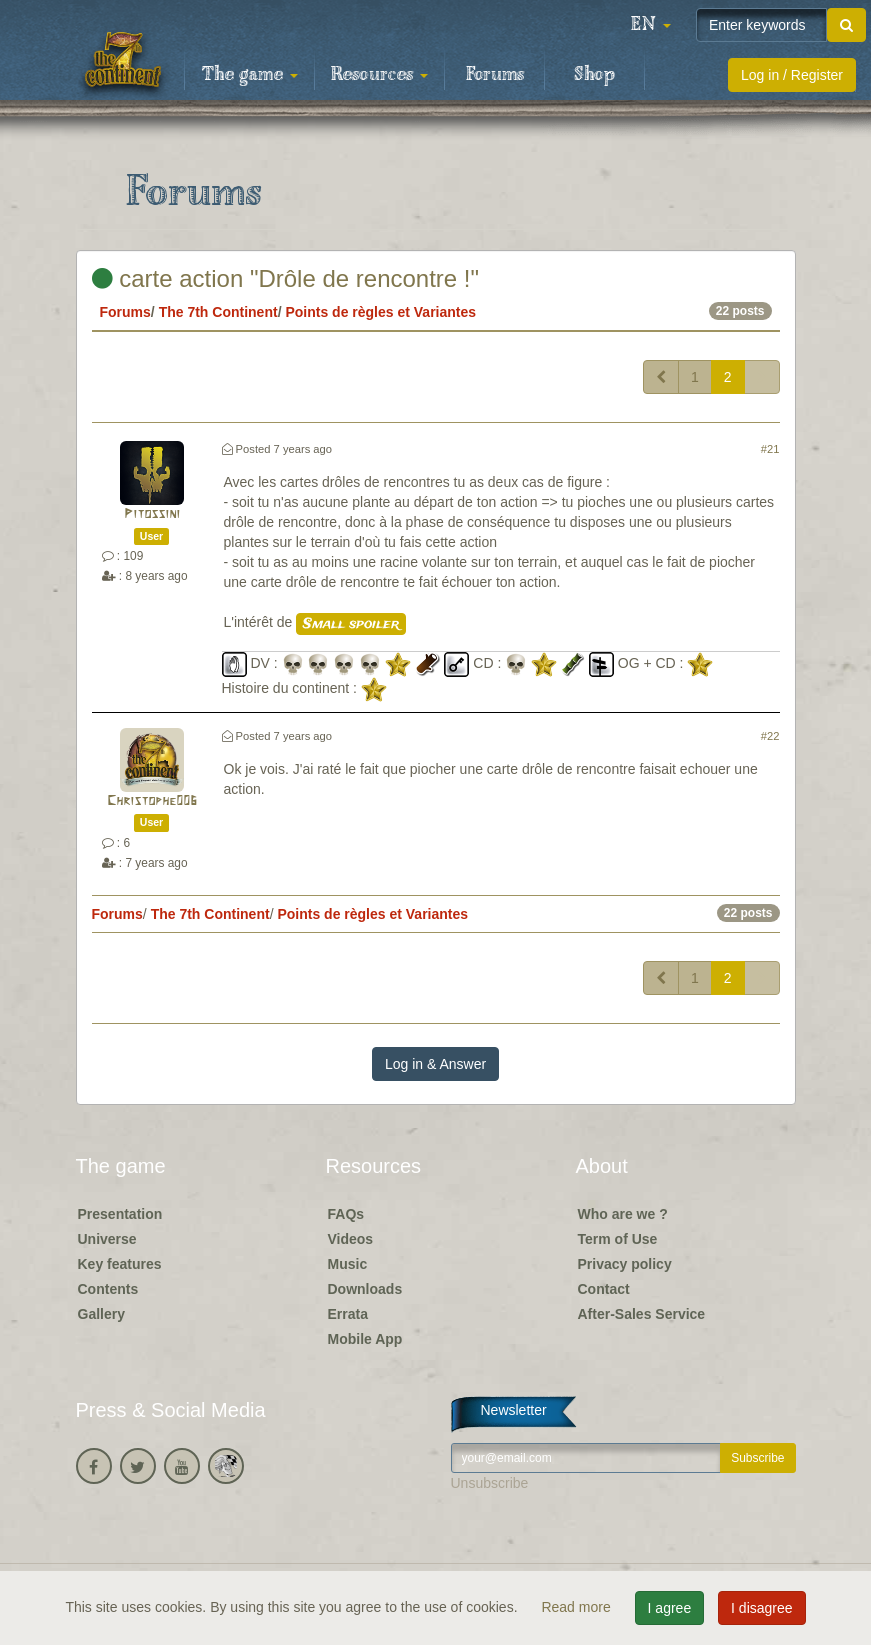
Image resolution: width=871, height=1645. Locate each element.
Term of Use (618, 1239)
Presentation (120, 1214)
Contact (604, 1289)
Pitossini (152, 514)
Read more (577, 1607)
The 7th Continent (218, 312)
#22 (770, 736)
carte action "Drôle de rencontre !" (286, 278)
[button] (651, 25)
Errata (348, 1314)
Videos (351, 1239)
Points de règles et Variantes (380, 312)
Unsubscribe (490, 1483)
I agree (670, 1608)
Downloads (365, 1289)
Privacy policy (625, 1264)
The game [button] (250, 75)
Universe (107, 1239)
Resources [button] (379, 75)
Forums (495, 75)
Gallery (101, 1314)
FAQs (346, 1214)
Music (348, 1264)
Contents (108, 1289)
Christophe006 (152, 801)
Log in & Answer (435, 1064)
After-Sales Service (642, 1314)
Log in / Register (792, 75)
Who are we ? (623, 1214)
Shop (594, 75)
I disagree (761, 1608)
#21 (770, 449)
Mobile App (365, 1339)
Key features (120, 1264)
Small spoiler (351, 624)
